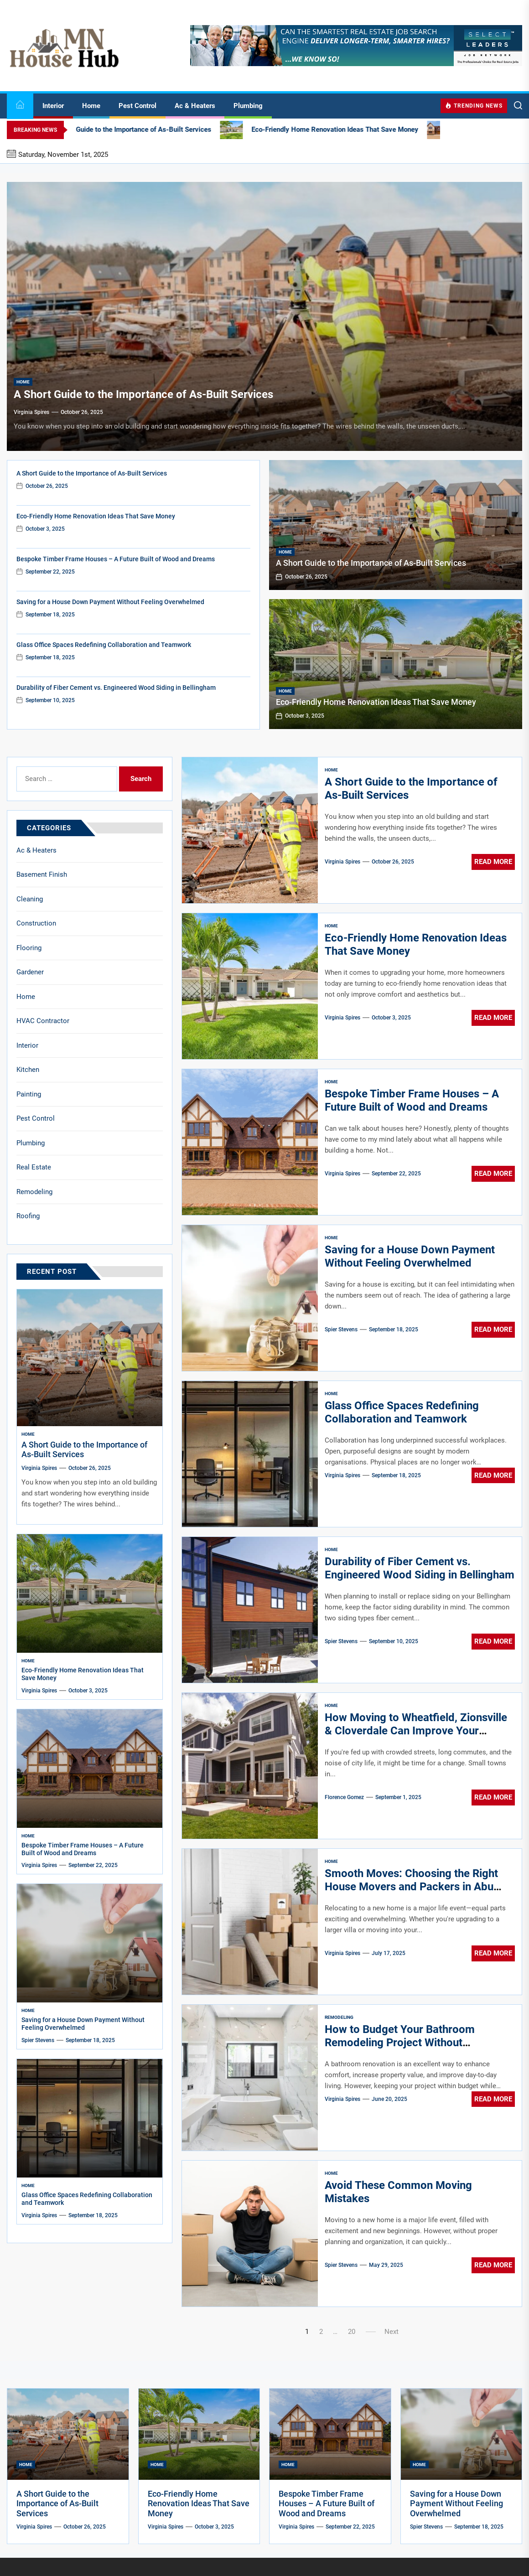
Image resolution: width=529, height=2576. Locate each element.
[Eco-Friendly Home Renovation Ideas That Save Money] (395, 664)
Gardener (30, 972)
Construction (36, 923)
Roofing (28, 1216)
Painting (28, 1094)
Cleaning (29, 899)
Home (91, 106)
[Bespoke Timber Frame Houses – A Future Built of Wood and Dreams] (89, 1768)
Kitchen (27, 1070)
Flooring (28, 948)
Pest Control (137, 106)
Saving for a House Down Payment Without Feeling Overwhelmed (110, 601)
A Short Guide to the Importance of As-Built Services (143, 394)
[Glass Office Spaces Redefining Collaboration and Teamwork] (89, 2118)
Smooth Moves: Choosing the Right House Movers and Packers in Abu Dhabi (411, 1886)
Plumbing (248, 106)
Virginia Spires (31, 412)
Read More (493, 862)
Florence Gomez (344, 1797)
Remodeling (339, 2017)
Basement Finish (41, 874)
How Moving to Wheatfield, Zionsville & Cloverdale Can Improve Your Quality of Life (416, 1730)
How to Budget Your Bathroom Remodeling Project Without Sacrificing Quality (400, 2042)
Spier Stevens (341, 1329)
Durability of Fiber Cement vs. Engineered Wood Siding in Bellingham (116, 687)
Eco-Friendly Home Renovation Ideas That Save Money (95, 516)
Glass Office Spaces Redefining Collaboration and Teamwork (103, 644)
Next (391, 2332)
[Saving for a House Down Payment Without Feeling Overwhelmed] (89, 1943)
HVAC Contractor (42, 1021)
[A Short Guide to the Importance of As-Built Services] (264, 316)
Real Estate (33, 1167)
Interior (53, 106)
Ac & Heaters (195, 106)
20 (351, 2332)
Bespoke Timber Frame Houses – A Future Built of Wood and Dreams (115, 559)
